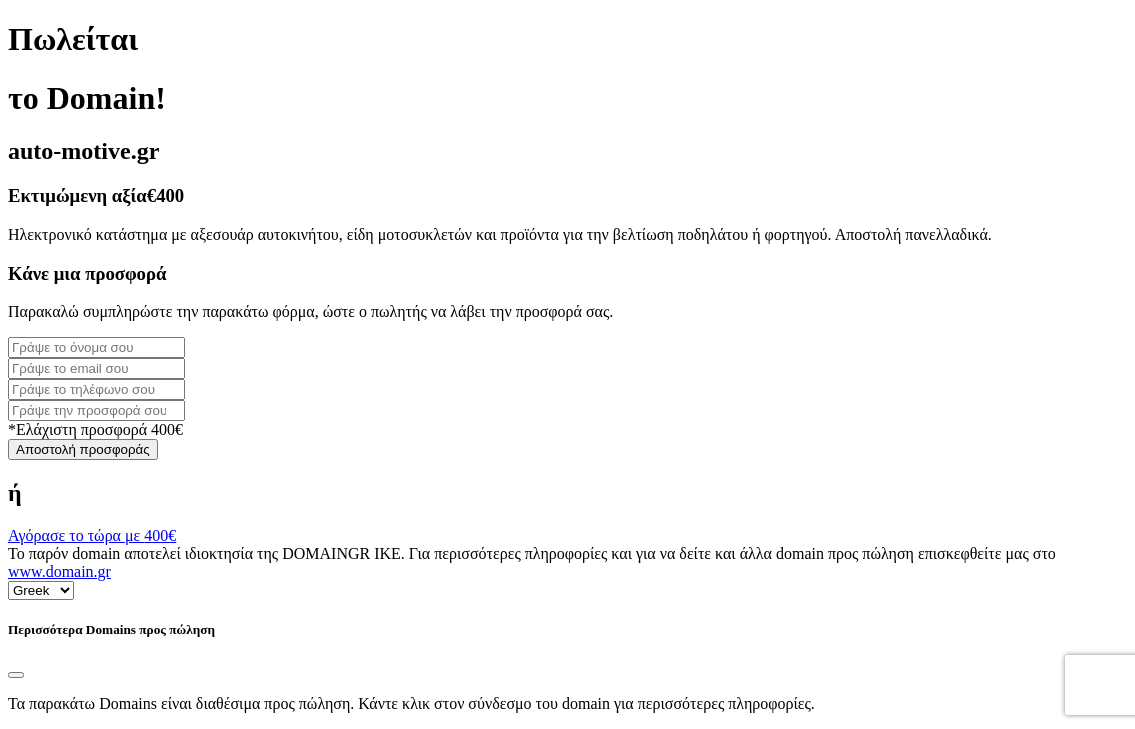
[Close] (16, 675)
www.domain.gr (59, 571)
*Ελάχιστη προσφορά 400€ (95, 429)
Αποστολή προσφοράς (83, 449)
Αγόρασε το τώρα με (92, 535)
